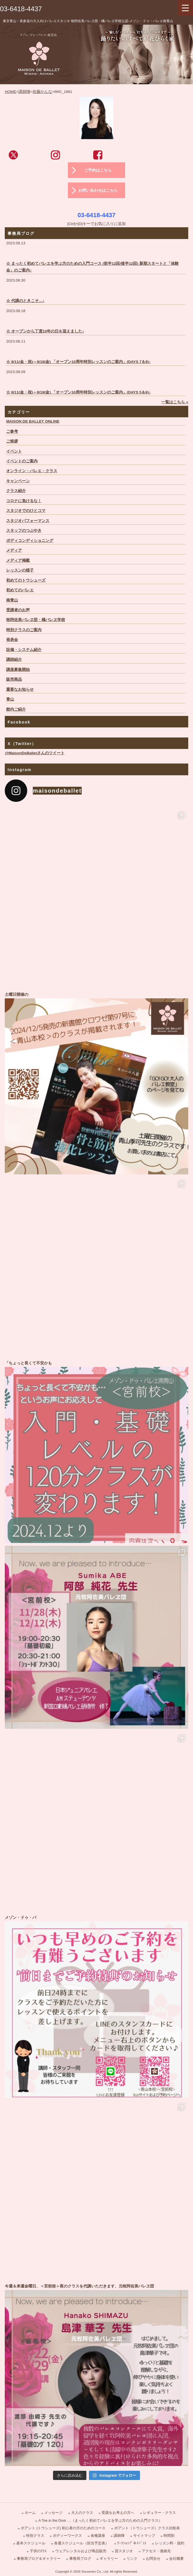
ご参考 (12, 431)
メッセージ (53, 2513)
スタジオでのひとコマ (25, 511)
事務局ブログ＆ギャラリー (39, 2558)
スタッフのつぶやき (24, 530)
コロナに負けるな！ (24, 501)
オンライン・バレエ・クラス (31, 471)
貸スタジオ (124, 2551)
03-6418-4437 (21, 9)
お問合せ (153, 2558)
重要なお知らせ (20, 689)
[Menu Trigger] (185, 7)
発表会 (12, 640)
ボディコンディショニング (29, 540)
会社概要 (176, 2558)
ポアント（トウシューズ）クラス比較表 (147, 2528)
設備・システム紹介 (24, 650)
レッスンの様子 (20, 570)
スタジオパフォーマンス (27, 521)
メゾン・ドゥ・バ (96, 2005)
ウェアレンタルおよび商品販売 (80, 2551)
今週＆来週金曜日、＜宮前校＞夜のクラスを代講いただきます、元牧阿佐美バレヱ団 (96, 2374)
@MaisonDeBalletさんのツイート (34, 753)
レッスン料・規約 (169, 2543)
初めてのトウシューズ (25, 580)
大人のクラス (82, 2513)
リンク (132, 2558)
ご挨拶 (12, 441)
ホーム (30, 2513)
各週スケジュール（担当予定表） (81, 2543)
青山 (10, 699)
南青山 (12, 600)
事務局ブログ (80, 2558)
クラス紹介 (16, 491)
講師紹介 (14, 659)
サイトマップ (144, 2535)
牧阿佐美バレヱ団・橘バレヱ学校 (35, 620)
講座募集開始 (18, 670)
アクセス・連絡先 (156, 2551)
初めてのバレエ (20, 590)
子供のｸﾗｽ (38, 2551)
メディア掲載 (18, 560)
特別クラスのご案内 (24, 630)
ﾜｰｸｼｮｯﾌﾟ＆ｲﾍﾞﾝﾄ (131, 2543)
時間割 (169, 2535)
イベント (14, 451)
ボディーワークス (67, 2535)
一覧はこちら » (174, 402)
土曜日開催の (96, 1082)
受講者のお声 (18, 610)
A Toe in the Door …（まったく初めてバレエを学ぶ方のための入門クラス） (100, 2520)
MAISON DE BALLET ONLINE (32, 421)
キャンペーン (18, 481)
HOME (10, 92)
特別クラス (35, 2535)
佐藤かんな (42, 92)
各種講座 (98, 2535)
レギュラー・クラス (159, 2513)
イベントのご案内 (22, 461)
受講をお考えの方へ (118, 2513)
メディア (14, 550)
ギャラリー (109, 2558)
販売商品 (14, 679)
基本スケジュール (30, 2543)
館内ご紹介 (16, 709)
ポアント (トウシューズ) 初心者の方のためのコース (63, 2528)
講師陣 (24, 92)
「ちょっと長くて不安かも (96, 1451)
